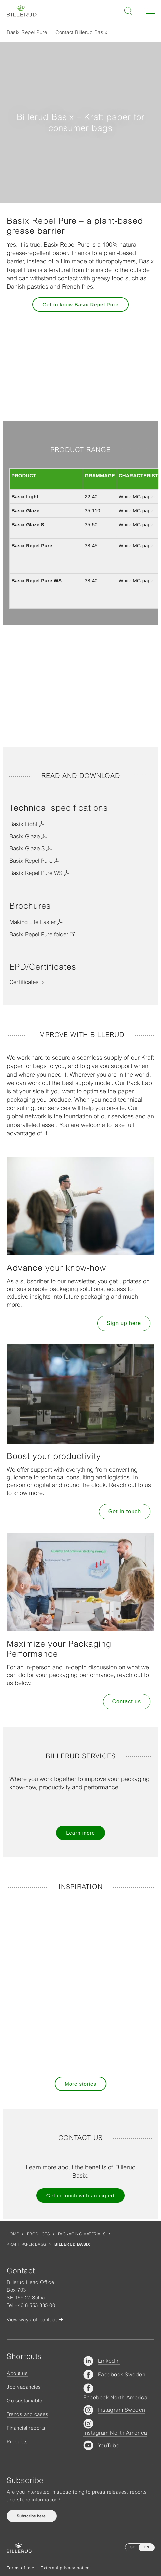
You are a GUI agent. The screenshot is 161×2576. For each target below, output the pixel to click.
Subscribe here (32, 2516)
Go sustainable (24, 2400)
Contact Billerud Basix (81, 32)
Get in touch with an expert (80, 2195)
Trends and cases (27, 2414)
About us (17, 2373)
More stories (80, 2084)
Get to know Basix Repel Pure (80, 304)
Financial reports (26, 2428)
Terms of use (20, 2567)
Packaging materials (82, 2234)
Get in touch (124, 1511)
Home (13, 2234)
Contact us (126, 1701)
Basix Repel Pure (27, 32)
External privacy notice (65, 2567)
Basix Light (23, 824)
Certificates (24, 982)
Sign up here (124, 1323)
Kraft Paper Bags (26, 2244)
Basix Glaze (24, 836)
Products (38, 2234)
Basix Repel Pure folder (38, 934)
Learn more (80, 1833)
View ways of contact (32, 2319)
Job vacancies (24, 2387)
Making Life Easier (32, 922)
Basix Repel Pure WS (35, 873)
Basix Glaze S (27, 848)
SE (132, 2547)
